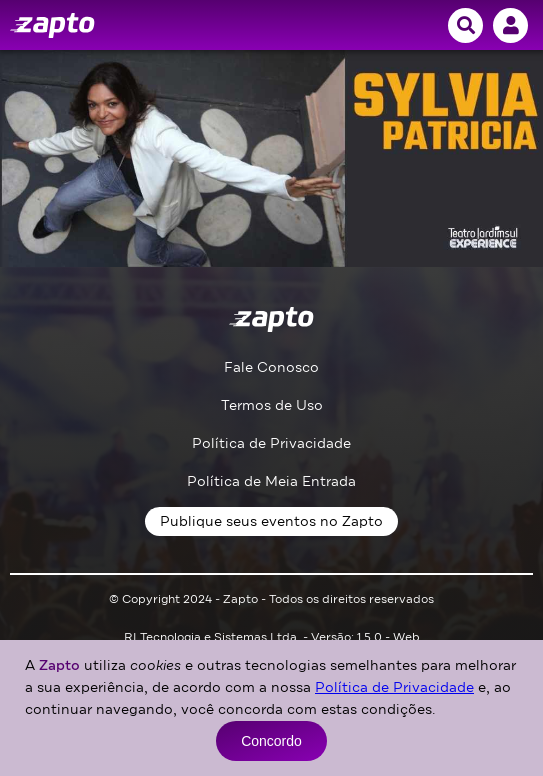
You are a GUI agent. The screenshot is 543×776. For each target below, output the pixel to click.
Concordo (271, 741)
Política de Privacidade (271, 443)
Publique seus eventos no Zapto (271, 521)
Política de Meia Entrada (271, 481)
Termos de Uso (272, 405)
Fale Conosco (271, 367)
